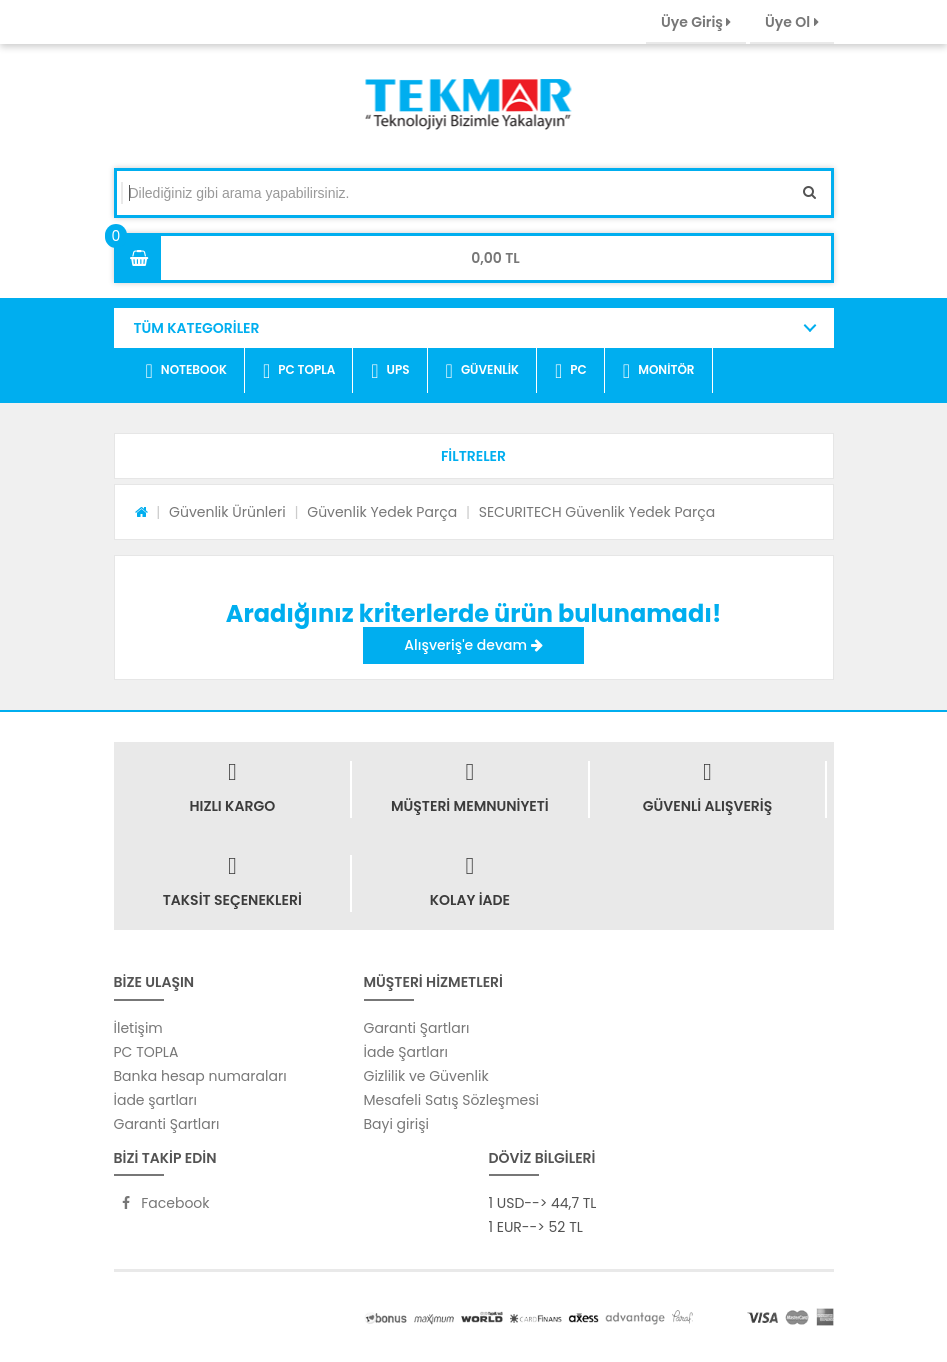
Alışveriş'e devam (473, 645)
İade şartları (155, 1100)
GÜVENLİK (482, 371)
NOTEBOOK (186, 371)
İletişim (138, 1028)
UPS (390, 371)
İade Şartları (406, 1052)
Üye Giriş (696, 22)
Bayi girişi (396, 1124)
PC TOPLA (299, 371)
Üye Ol (791, 22)
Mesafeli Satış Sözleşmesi (452, 1100)
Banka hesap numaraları (200, 1076)
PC (571, 371)
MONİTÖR (659, 371)
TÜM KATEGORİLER (197, 328)
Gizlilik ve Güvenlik (426, 1076)
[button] (474, 456)
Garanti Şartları (167, 1124)
